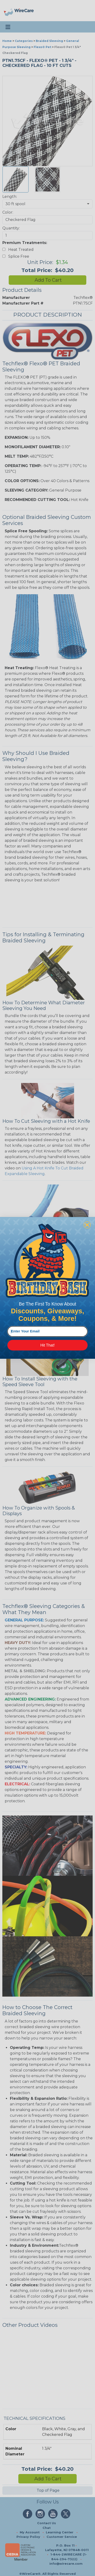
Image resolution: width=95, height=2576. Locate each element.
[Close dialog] (87, 1225)
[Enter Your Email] (47, 1331)
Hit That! (47, 1345)
